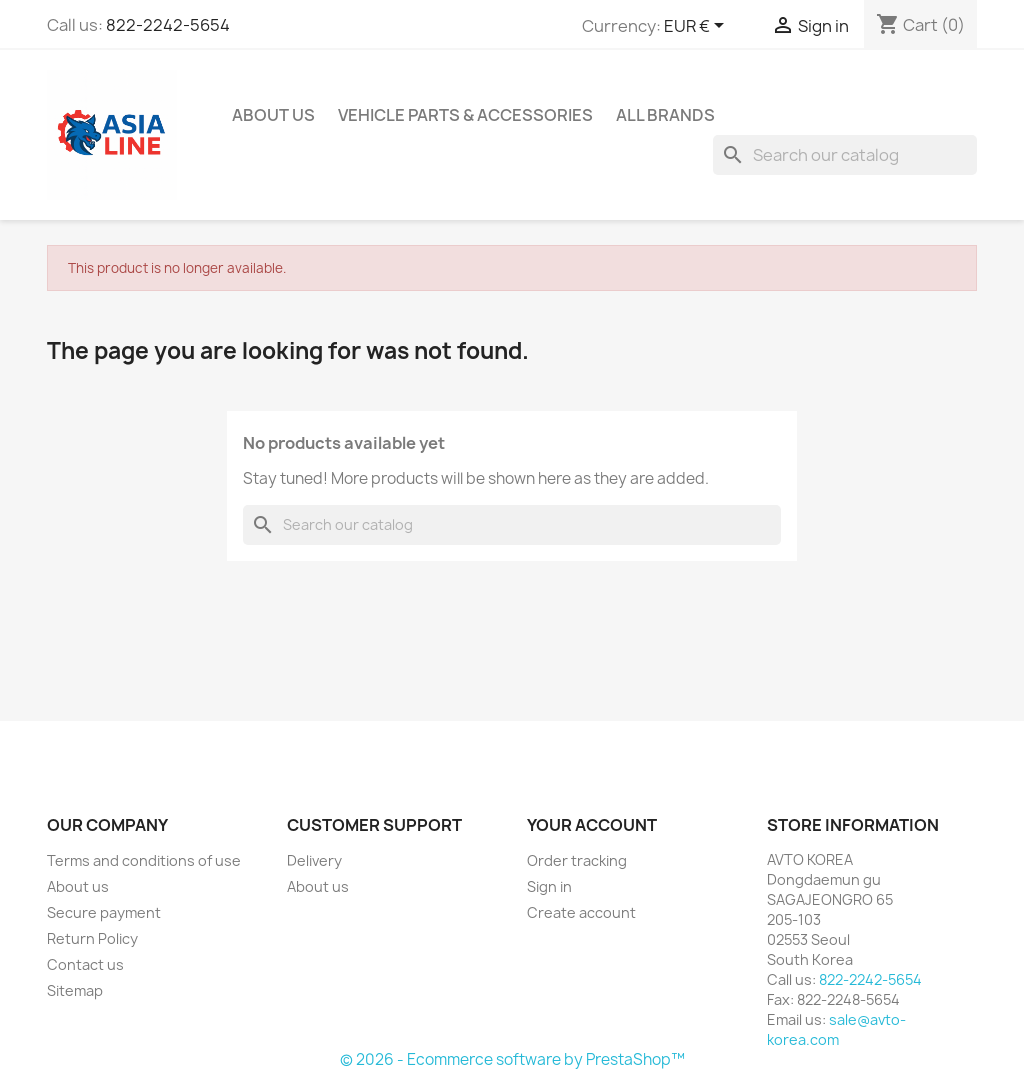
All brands (665, 115)
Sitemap (75, 990)
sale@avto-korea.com (836, 1029)
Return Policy (92, 938)
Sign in (549, 886)
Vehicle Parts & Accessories (465, 115)
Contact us (85, 964)
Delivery (314, 860)
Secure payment (104, 912)
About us (273, 115)
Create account (581, 912)
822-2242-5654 (168, 25)
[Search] (845, 155)
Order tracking (577, 860)
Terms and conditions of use (144, 860)
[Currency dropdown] (697, 27)
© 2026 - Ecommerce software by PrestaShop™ (512, 1059)
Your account (592, 825)
